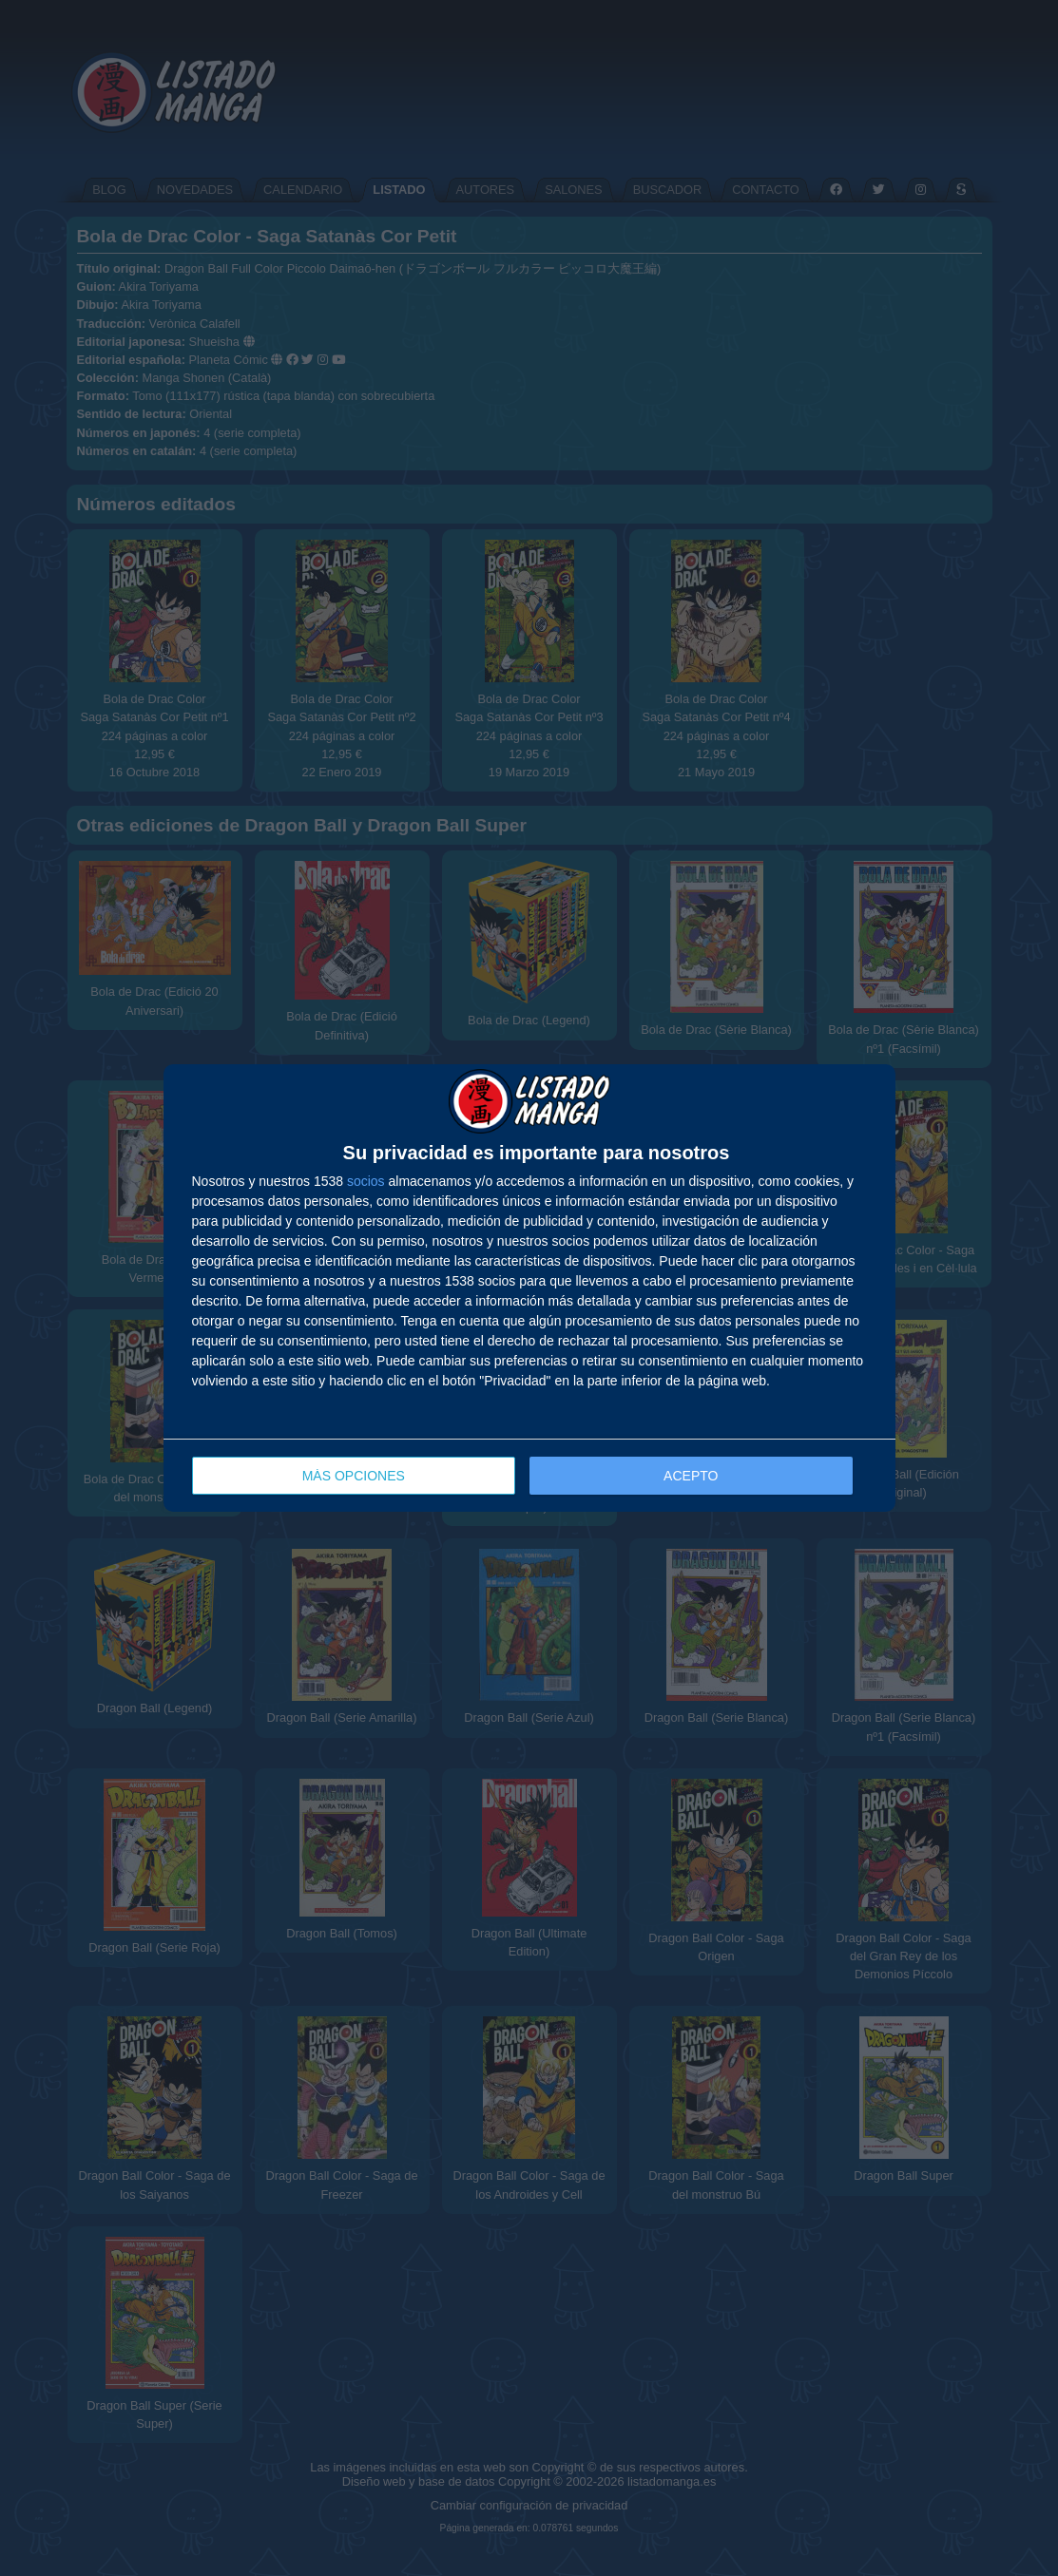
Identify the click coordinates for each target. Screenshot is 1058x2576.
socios (366, 1181)
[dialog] (529, 1288)
